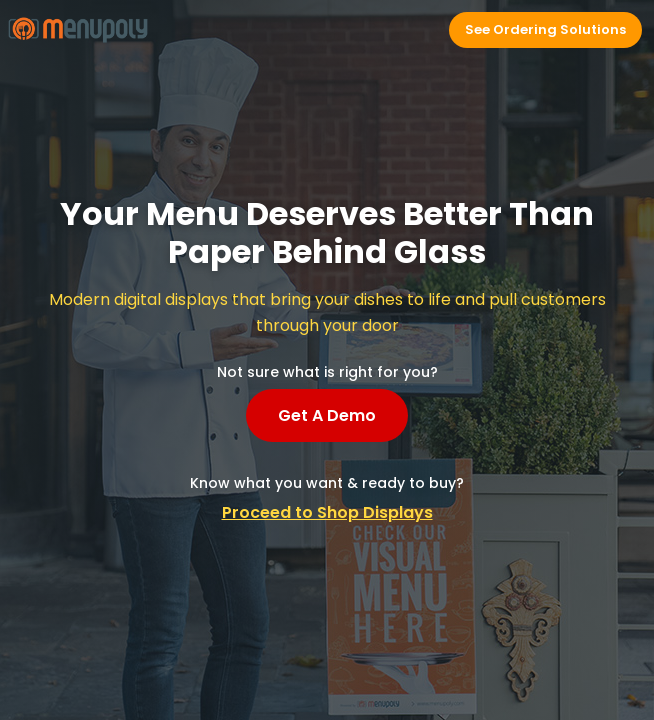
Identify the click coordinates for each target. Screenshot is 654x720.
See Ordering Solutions (545, 29)
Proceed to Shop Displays (327, 512)
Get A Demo (327, 415)
